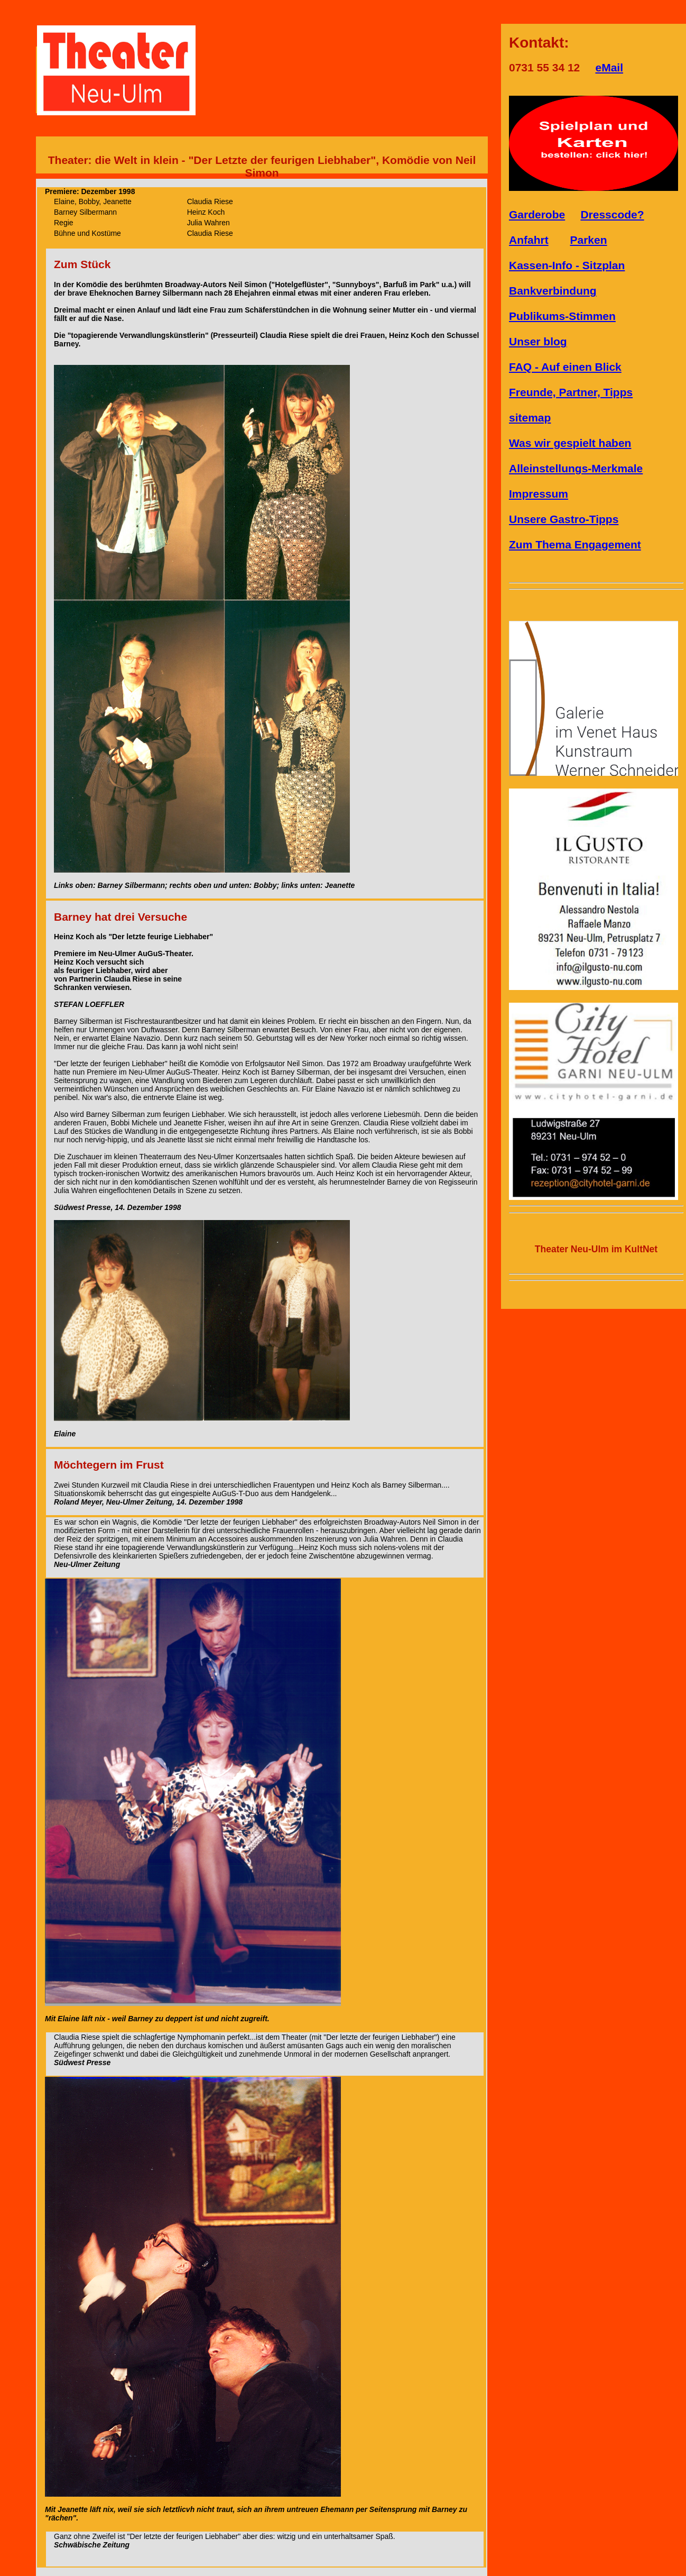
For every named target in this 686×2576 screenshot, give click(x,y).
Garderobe (537, 214)
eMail (609, 67)
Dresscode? (612, 214)
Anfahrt (529, 240)
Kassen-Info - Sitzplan (567, 265)
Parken (588, 240)
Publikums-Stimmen (562, 316)
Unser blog (538, 341)
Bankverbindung (553, 291)
